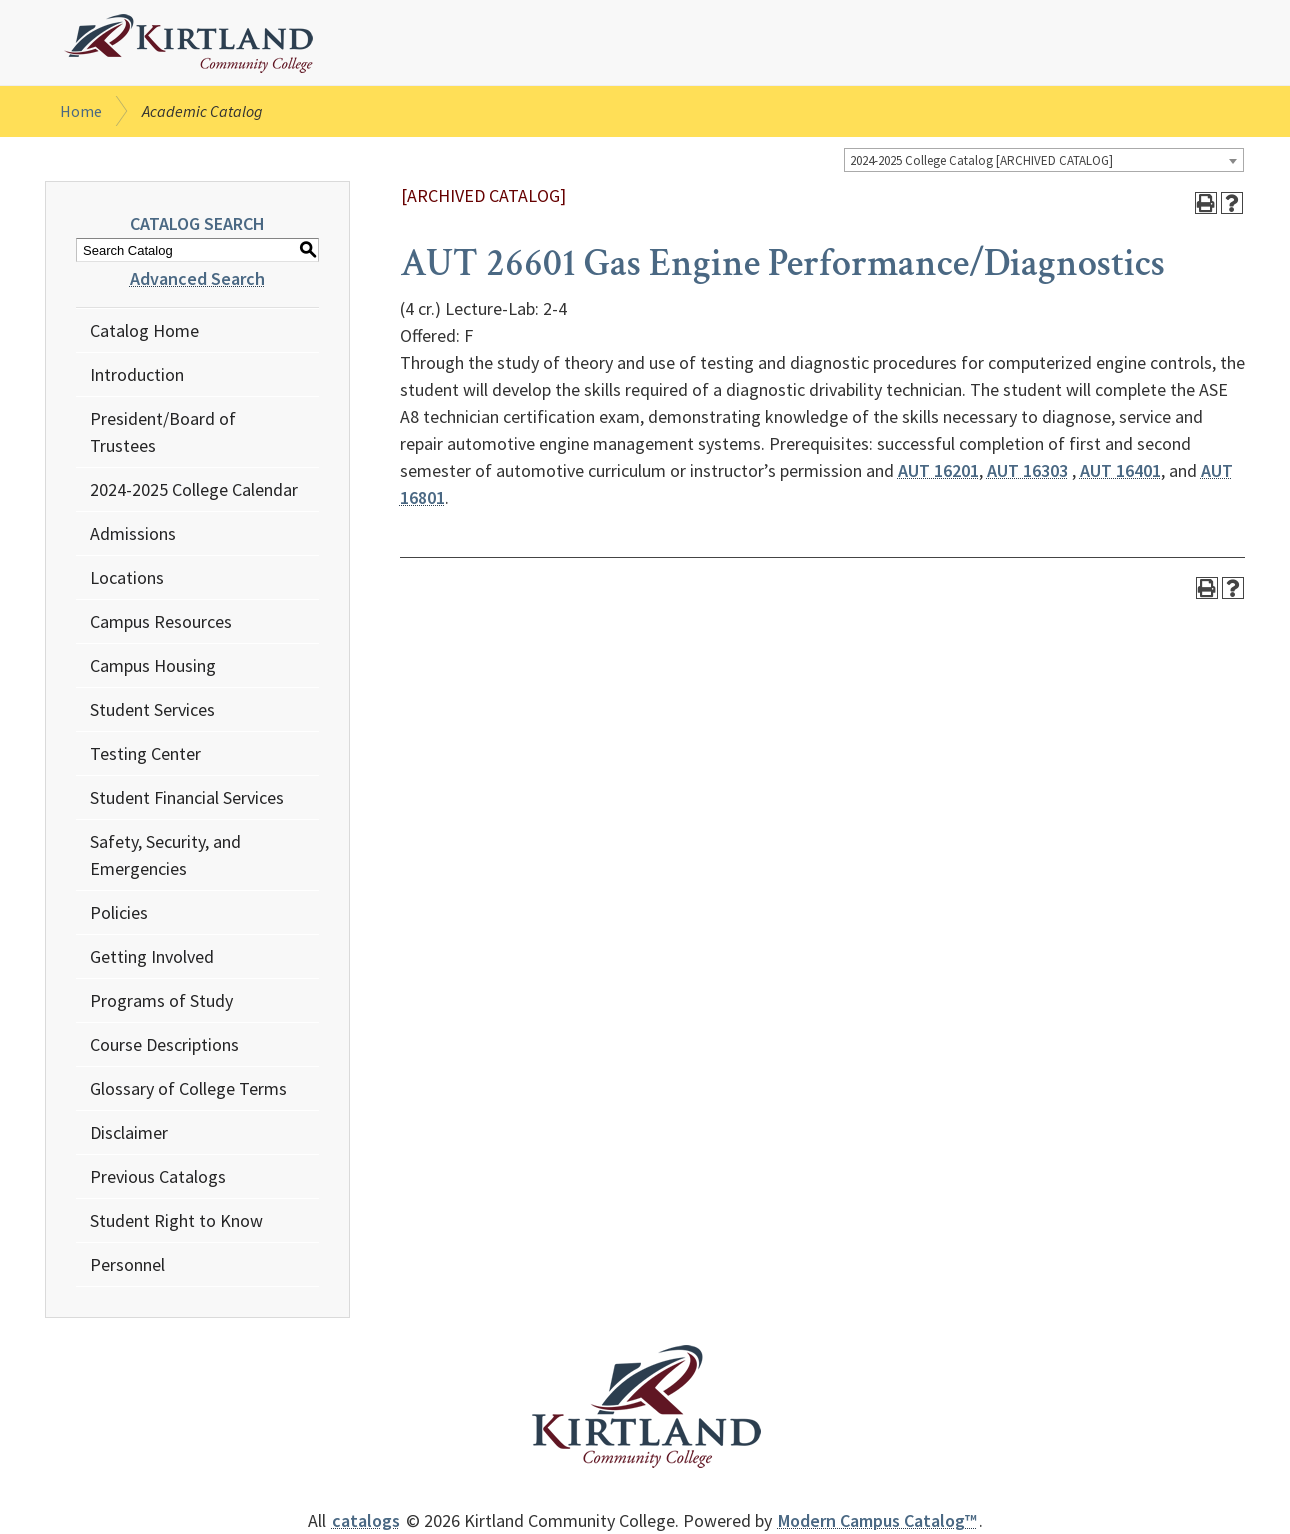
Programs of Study (161, 1000)
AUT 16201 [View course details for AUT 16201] (938, 470)
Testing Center (145, 753)
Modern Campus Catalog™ (877, 1520)
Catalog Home (144, 330)
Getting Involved (152, 956)
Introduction (137, 374)
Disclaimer (129, 1132)
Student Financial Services (187, 797)
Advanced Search (197, 278)
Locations (127, 577)
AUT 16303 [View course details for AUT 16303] (1027, 470)
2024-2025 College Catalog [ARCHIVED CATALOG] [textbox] (981, 160)
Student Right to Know (176, 1220)
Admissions (133, 533)
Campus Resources (161, 621)
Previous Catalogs (158, 1176)
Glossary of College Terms (188, 1088)
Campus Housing (153, 665)
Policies (119, 912)
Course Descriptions (164, 1044)
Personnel (127, 1264)
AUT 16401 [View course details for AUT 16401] (1120, 470)
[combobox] (1044, 160)
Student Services (152, 709)
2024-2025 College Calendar (194, 489)
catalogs (366, 1520)
